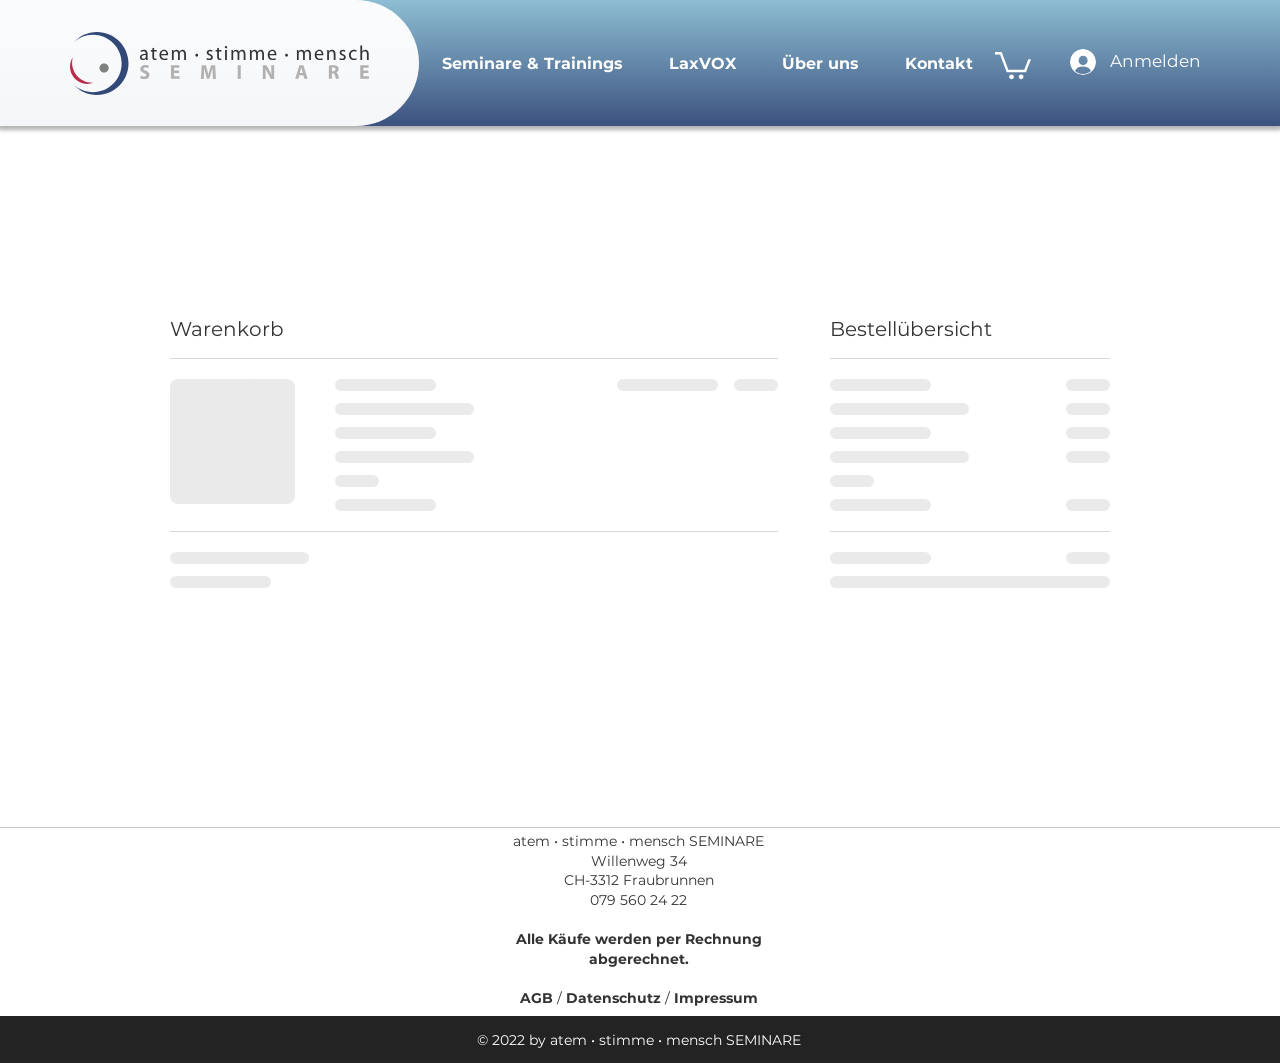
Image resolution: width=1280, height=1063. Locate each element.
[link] (1013, 64)
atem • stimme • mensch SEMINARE (638, 841)
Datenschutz (615, 998)
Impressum (716, 998)
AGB (538, 998)
